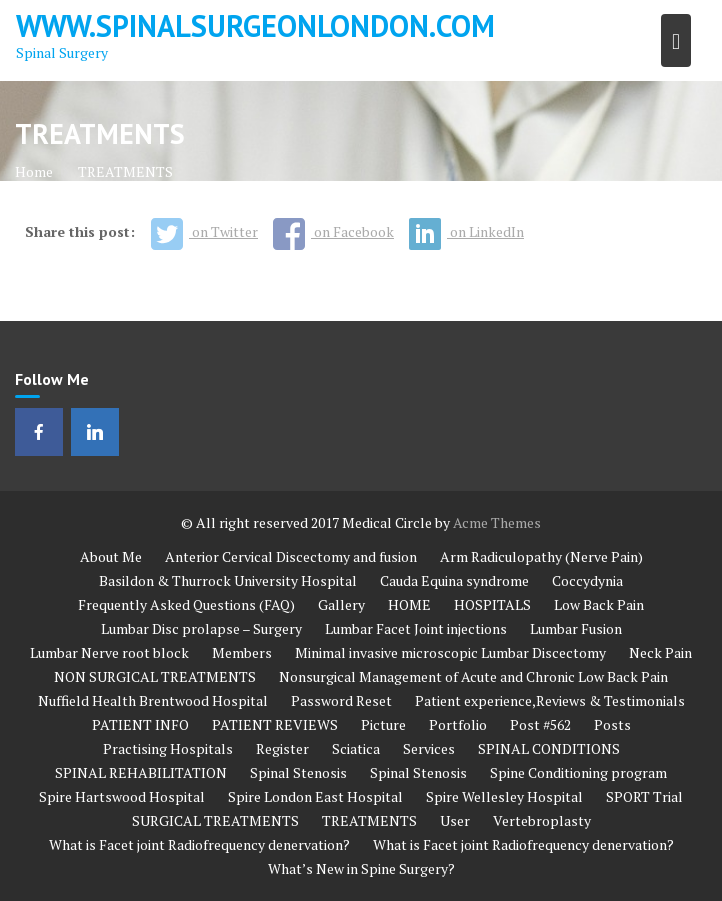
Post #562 (540, 724)
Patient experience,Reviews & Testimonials (550, 700)
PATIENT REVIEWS (275, 724)
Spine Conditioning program (578, 772)
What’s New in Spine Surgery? (361, 868)
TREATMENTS (369, 820)
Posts (612, 724)
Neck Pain (660, 652)
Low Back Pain (599, 604)
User (455, 820)
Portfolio (458, 724)
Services (429, 748)
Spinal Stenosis (298, 772)
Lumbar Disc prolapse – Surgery (201, 628)
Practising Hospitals (168, 748)
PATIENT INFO (140, 724)
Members (242, 652)
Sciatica (356, 748)
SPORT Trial (644, 796)
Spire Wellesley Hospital (504, 796)
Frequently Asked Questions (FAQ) (186, 604)
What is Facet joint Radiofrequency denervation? (199, 844)
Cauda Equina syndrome (454, 580)
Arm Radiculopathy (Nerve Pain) (541, 556)
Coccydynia (587, 580)
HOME (409, 604)
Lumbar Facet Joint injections (416, 628)
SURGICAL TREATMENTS (215, 820)
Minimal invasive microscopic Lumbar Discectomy (450, 652)
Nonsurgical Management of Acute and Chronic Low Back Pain (473, 676)
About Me (111, 556)
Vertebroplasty (542, 820)
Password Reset (341, 700)
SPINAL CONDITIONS (549, 748)
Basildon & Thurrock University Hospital (228, 580)
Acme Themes (497, 522)
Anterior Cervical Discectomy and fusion (291, 556)
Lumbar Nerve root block (109, 652)
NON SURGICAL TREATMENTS (155, 676)
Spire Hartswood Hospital (122, 796)
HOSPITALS (492, 604)
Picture (383, 724)
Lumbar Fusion (576, 628)
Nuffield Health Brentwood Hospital (153, 700)
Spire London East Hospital (315, 796)
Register (282, 748)
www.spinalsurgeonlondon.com (255, 25)
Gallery (341, 604)
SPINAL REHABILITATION (141, 772)
